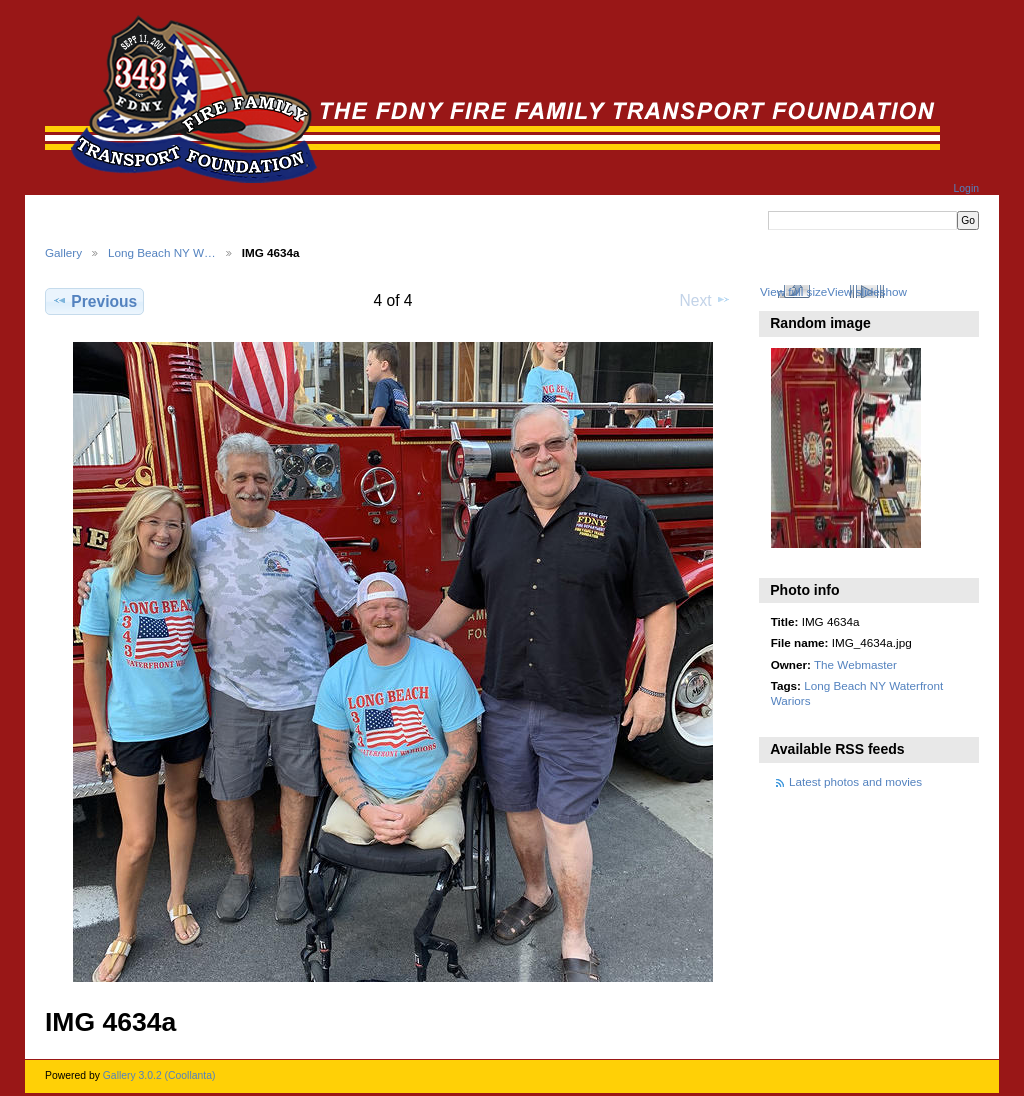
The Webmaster (855, 664)
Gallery (63, 252)
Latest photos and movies (855, 781)
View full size (793, 291)
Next (705, 300)
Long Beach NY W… (162, 252)
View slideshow (867, 291)
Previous (94, 301)
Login (966, 188)
